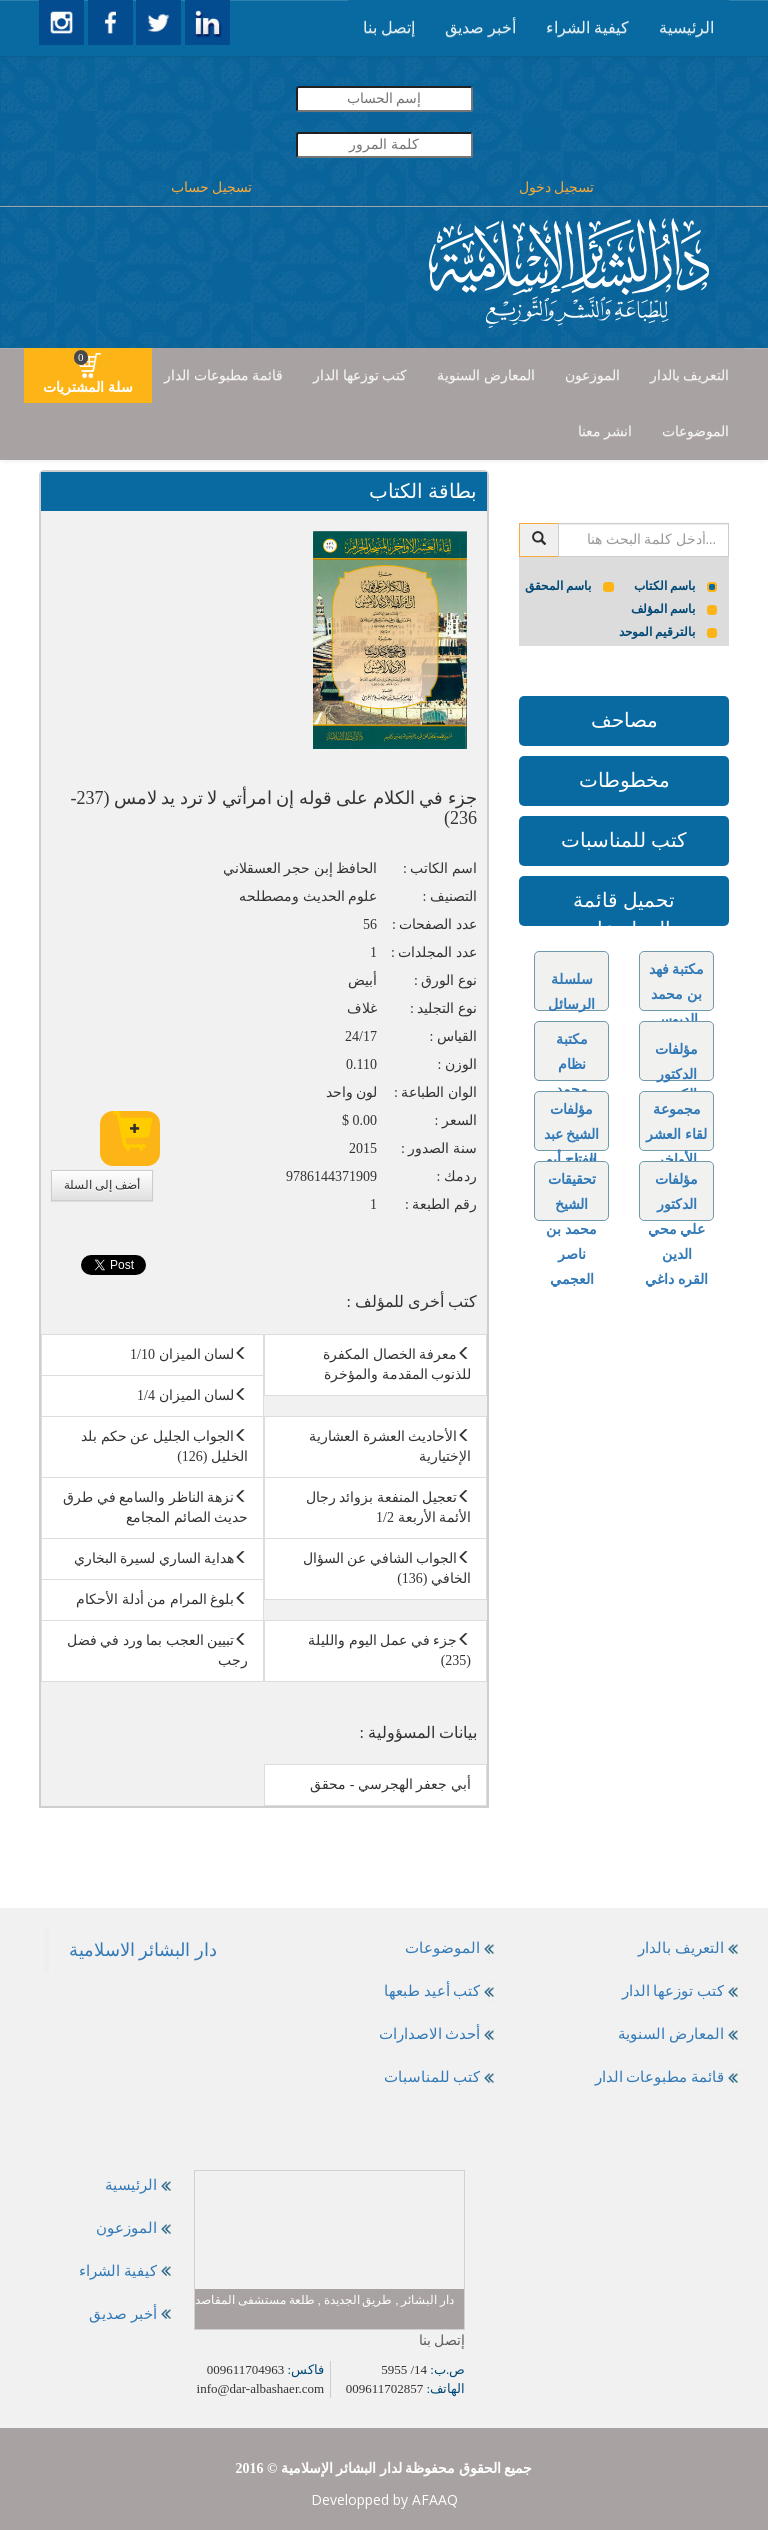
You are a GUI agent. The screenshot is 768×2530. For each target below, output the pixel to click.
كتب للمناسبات (624, 840)
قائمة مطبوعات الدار (223, 375)
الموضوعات (695, 431)
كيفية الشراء (587, 27)
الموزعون (592, 375)
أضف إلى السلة (102, 1185)
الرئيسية (686, 27)
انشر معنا (605, 431)
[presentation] (686, 28)
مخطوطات (624, 780)
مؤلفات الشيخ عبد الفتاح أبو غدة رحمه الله (571, 1159)
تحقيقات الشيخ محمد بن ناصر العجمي (571, 1229)
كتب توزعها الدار (360, 375)
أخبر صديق (480, 27)
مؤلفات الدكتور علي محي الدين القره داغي (676, 1229)
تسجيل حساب (212, 187)
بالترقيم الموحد (668, 632)
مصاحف (624, 720)
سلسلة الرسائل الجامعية (572, 1004)
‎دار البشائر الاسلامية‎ (143, 1950)
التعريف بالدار (690, 375)
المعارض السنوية (486, 375)
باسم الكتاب (676, 586)
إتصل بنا (389, 27)
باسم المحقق (569, 586)
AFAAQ (435, 2499)
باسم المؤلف (674, 609)
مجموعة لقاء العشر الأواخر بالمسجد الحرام (676, 1159)
